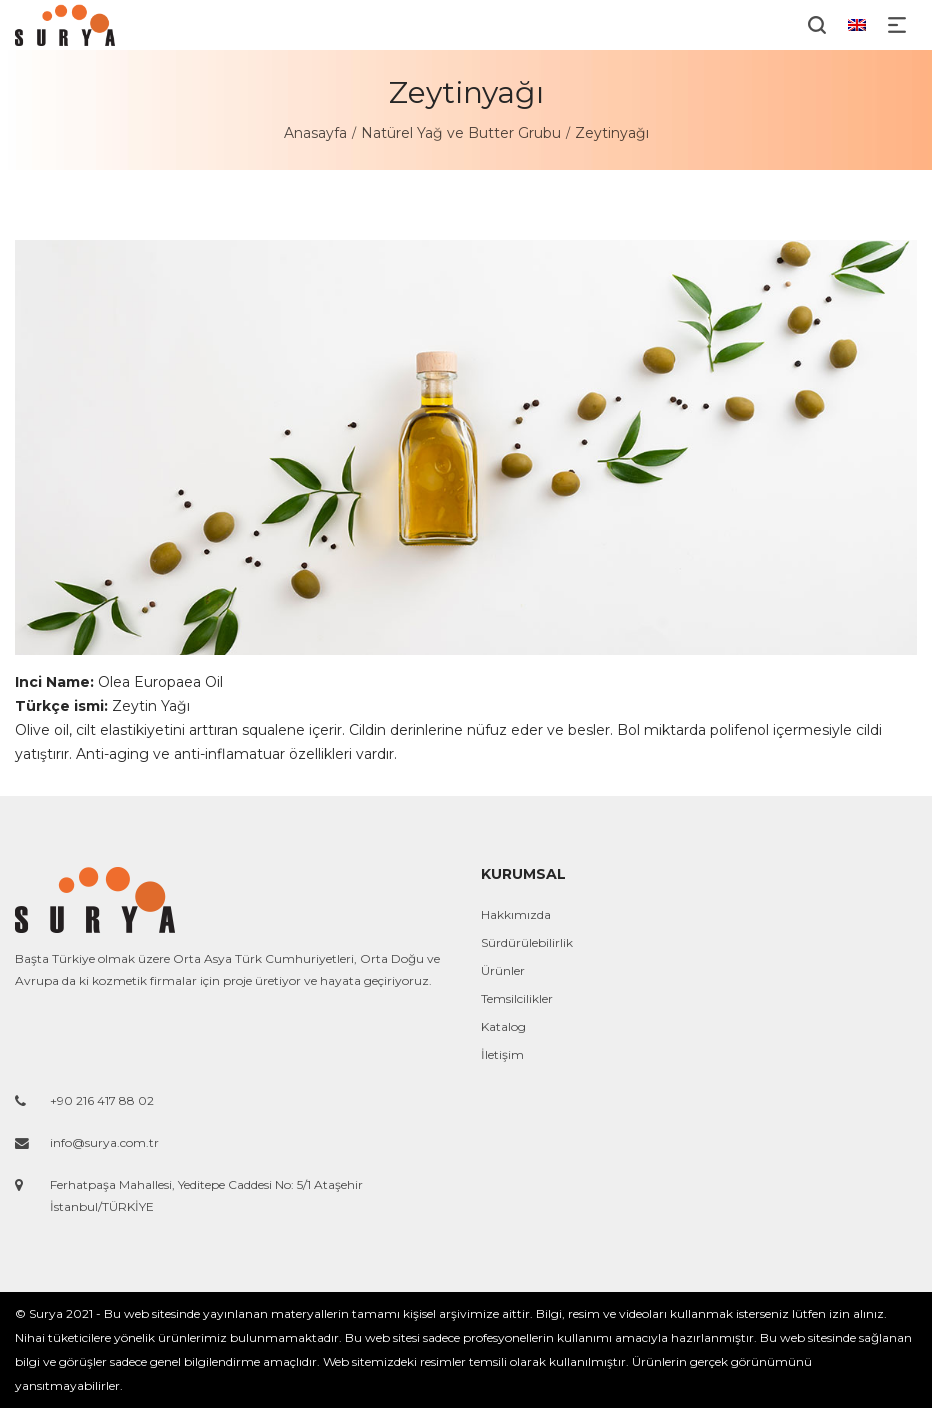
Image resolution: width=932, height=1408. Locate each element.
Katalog (503, 1026)
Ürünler (503, 970)
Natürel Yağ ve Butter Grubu (461, 133)
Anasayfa (315, 133)
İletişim (502, 1054)
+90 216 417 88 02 (102, 1100)
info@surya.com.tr (104, 1142)
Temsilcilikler (517, 998)
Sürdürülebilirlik (527, 942)
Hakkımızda (516, 914)
